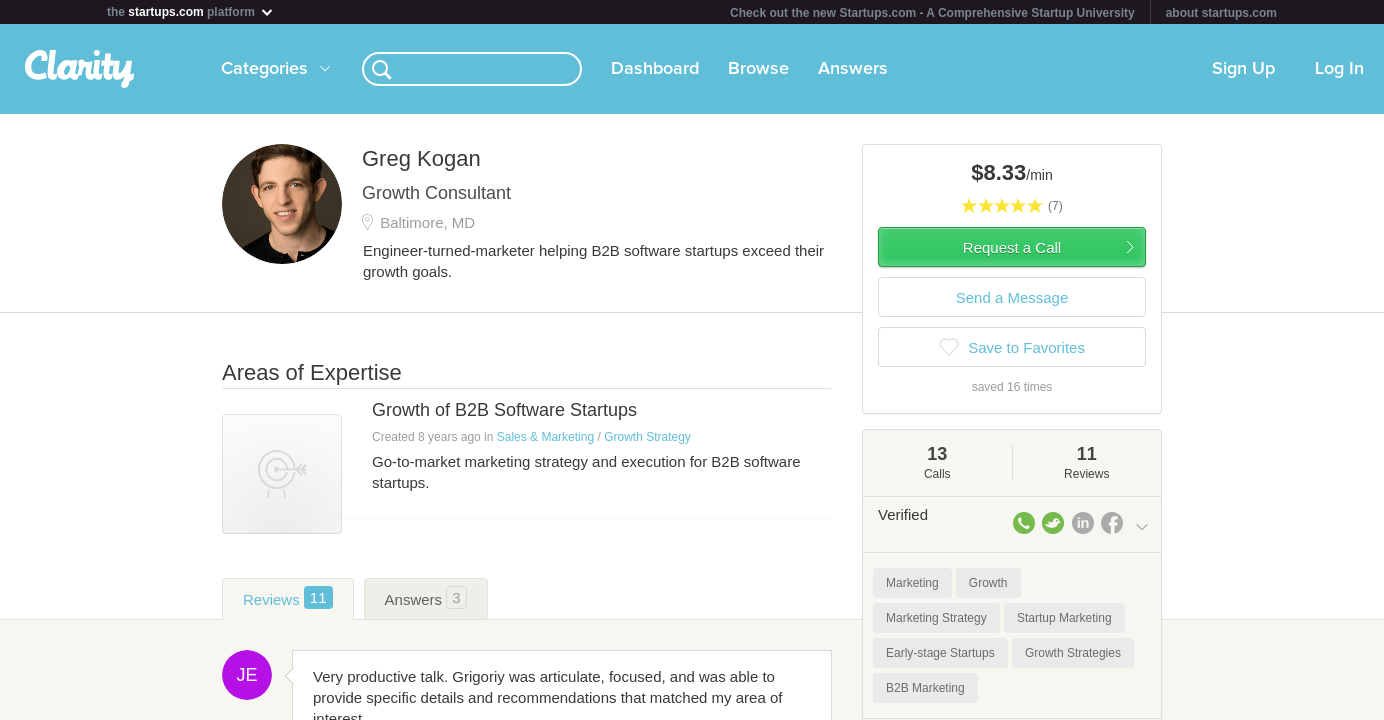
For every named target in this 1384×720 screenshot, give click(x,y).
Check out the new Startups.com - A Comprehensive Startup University (932, 13)
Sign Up (1243, 69)
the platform (191, 11)
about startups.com (1221, 13)
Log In (1339, 69)
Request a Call (1012, 247)
